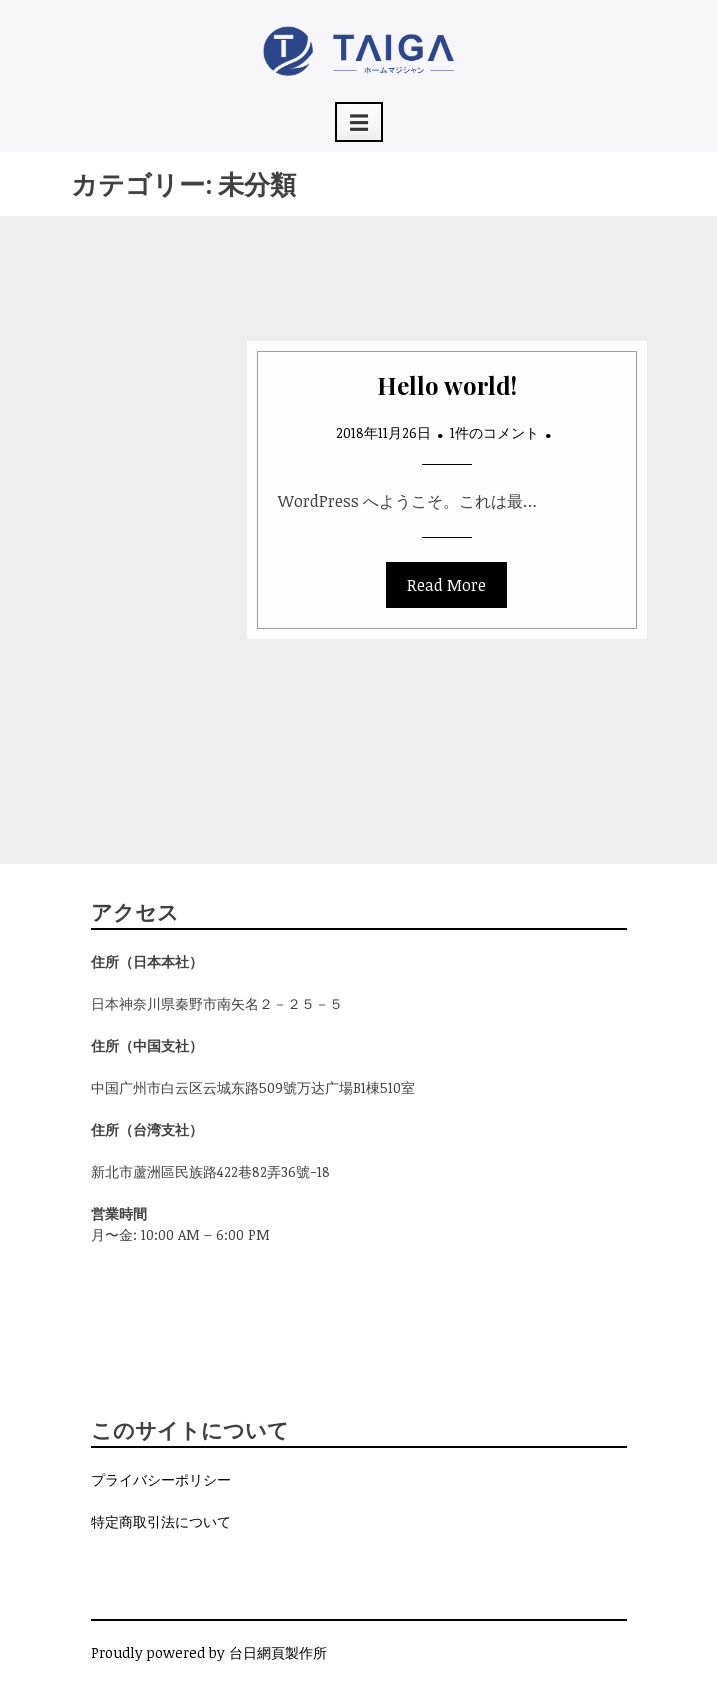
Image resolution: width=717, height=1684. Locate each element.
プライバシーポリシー (161, 1479)
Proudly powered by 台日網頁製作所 (209, 1652)
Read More (446, 585)
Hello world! (447, 385)
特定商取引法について (161, 1521)
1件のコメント (494, 432)
